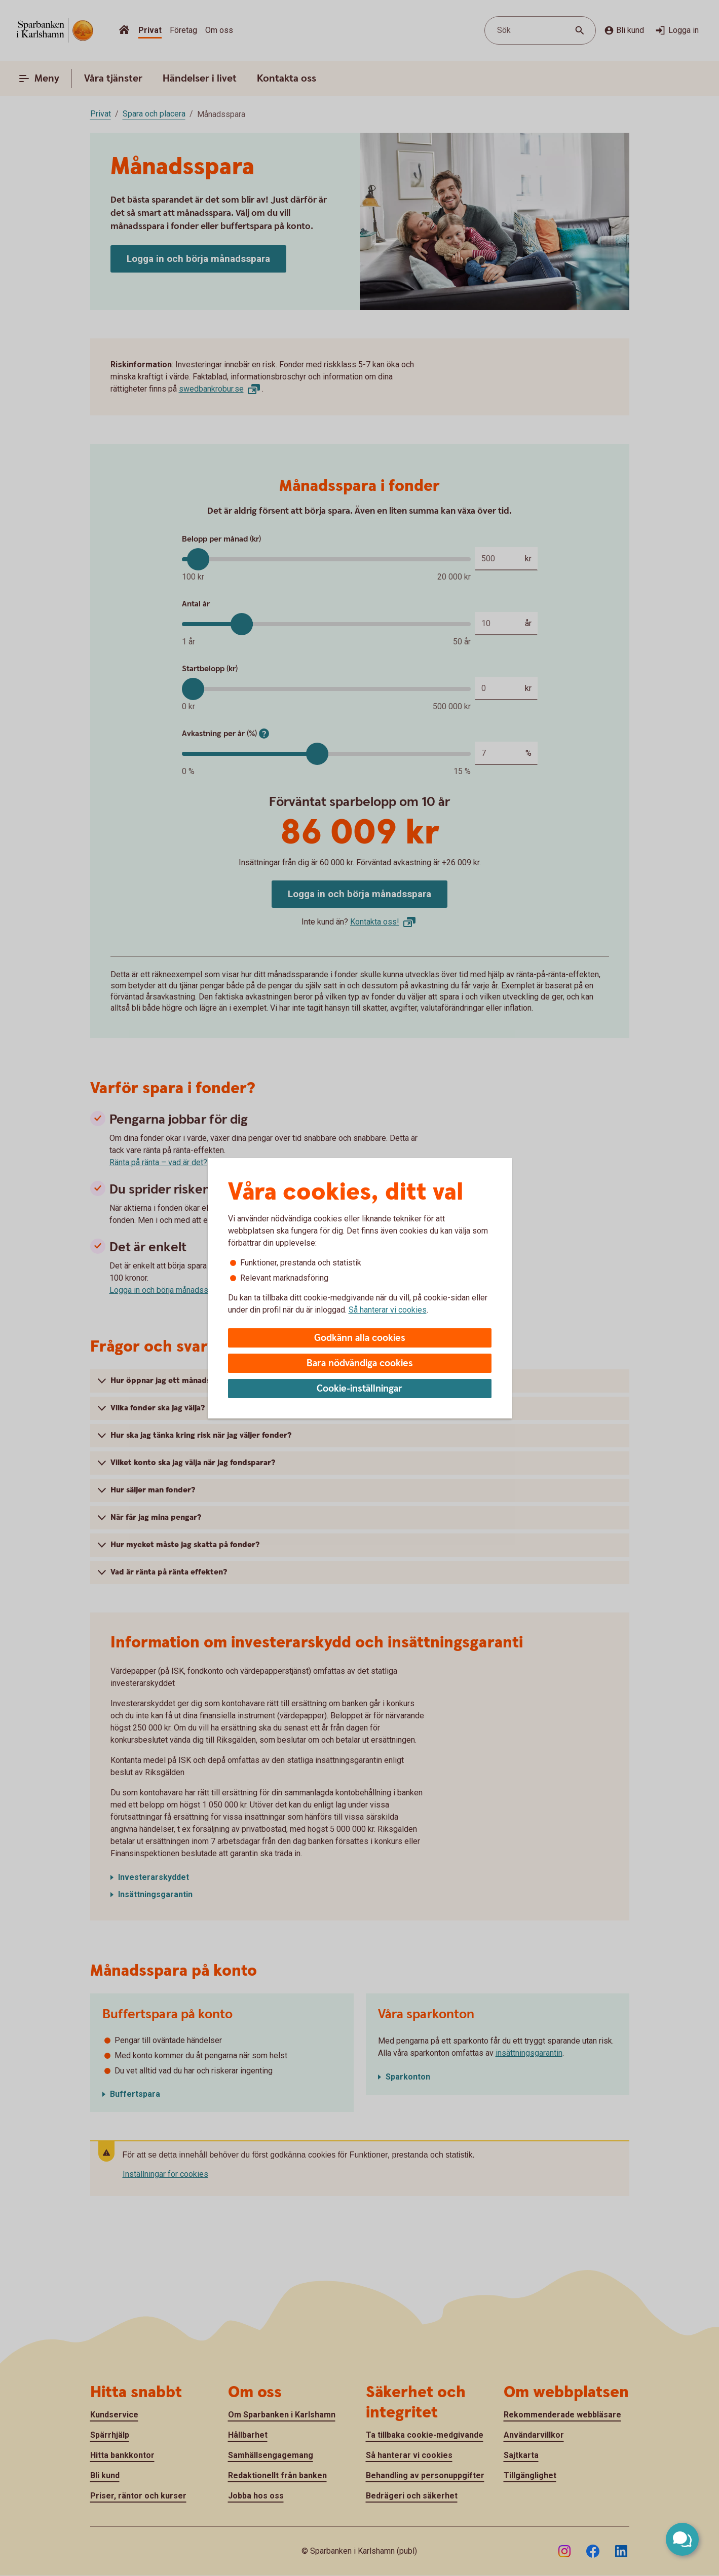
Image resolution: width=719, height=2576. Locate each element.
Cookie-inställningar (359, 1388)
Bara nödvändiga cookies (360, 1363)
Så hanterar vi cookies (388, 1310)
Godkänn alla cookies (359, 1338)
